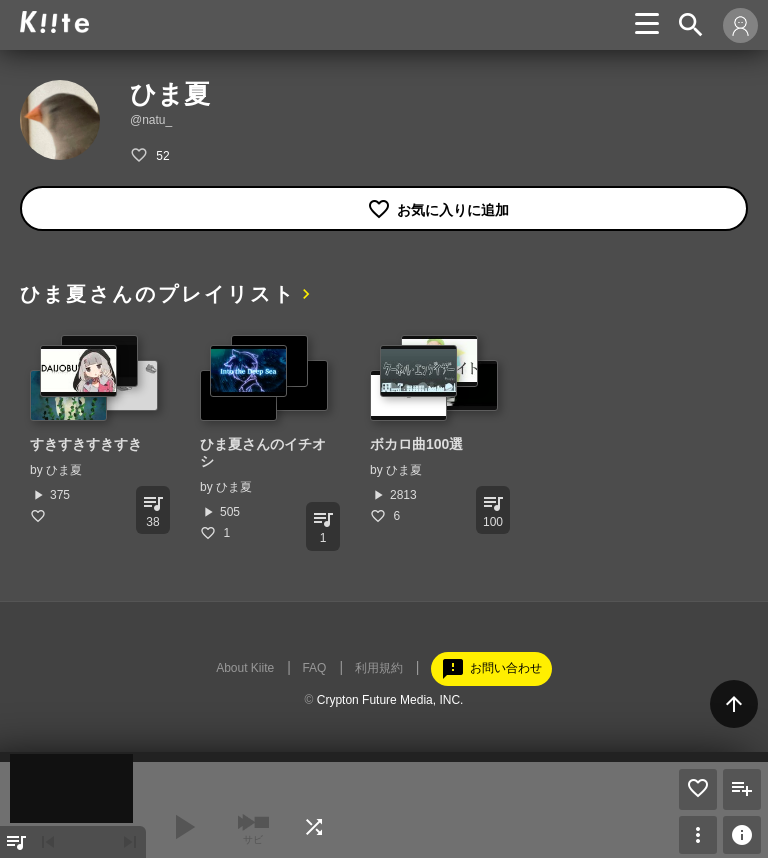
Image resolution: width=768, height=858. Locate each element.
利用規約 (379, 668)
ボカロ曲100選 (416, 444)
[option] (95, 429)
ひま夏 (64, 470)
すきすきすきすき (86, 444)
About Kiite (245, 668)
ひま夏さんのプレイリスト (158, 294)
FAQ (314, 668)
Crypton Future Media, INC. (390, 700)
